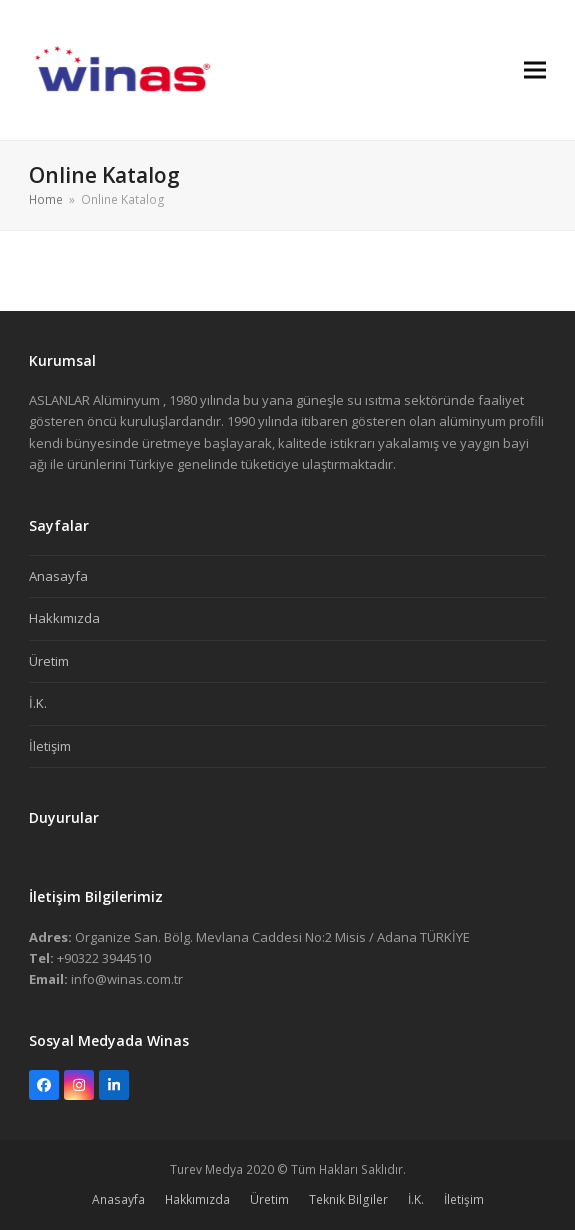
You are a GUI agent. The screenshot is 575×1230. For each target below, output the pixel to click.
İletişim (50, 746)
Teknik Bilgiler (348, 1199)
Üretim (49, 661)
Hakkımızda (64, 618)
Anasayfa (58, 576)
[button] (535, 69)
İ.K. (38, 703)
